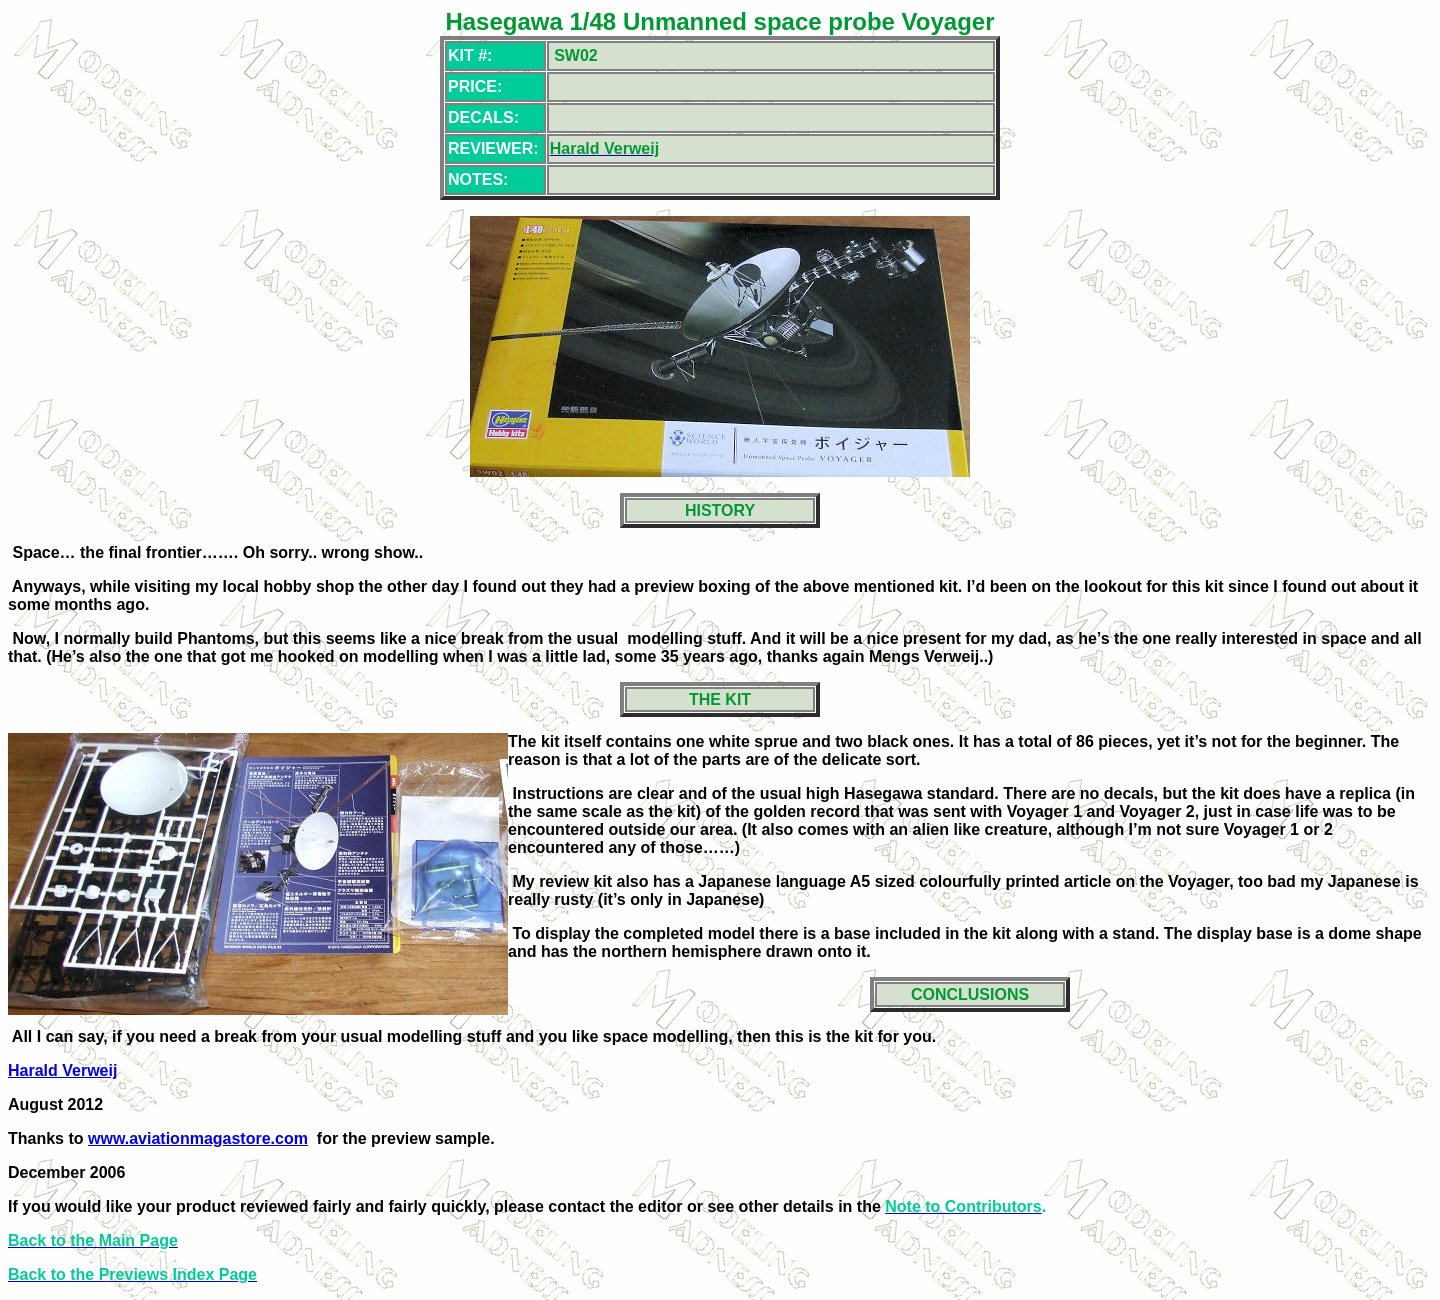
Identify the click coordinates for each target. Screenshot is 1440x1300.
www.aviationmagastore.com (198, 1138)
